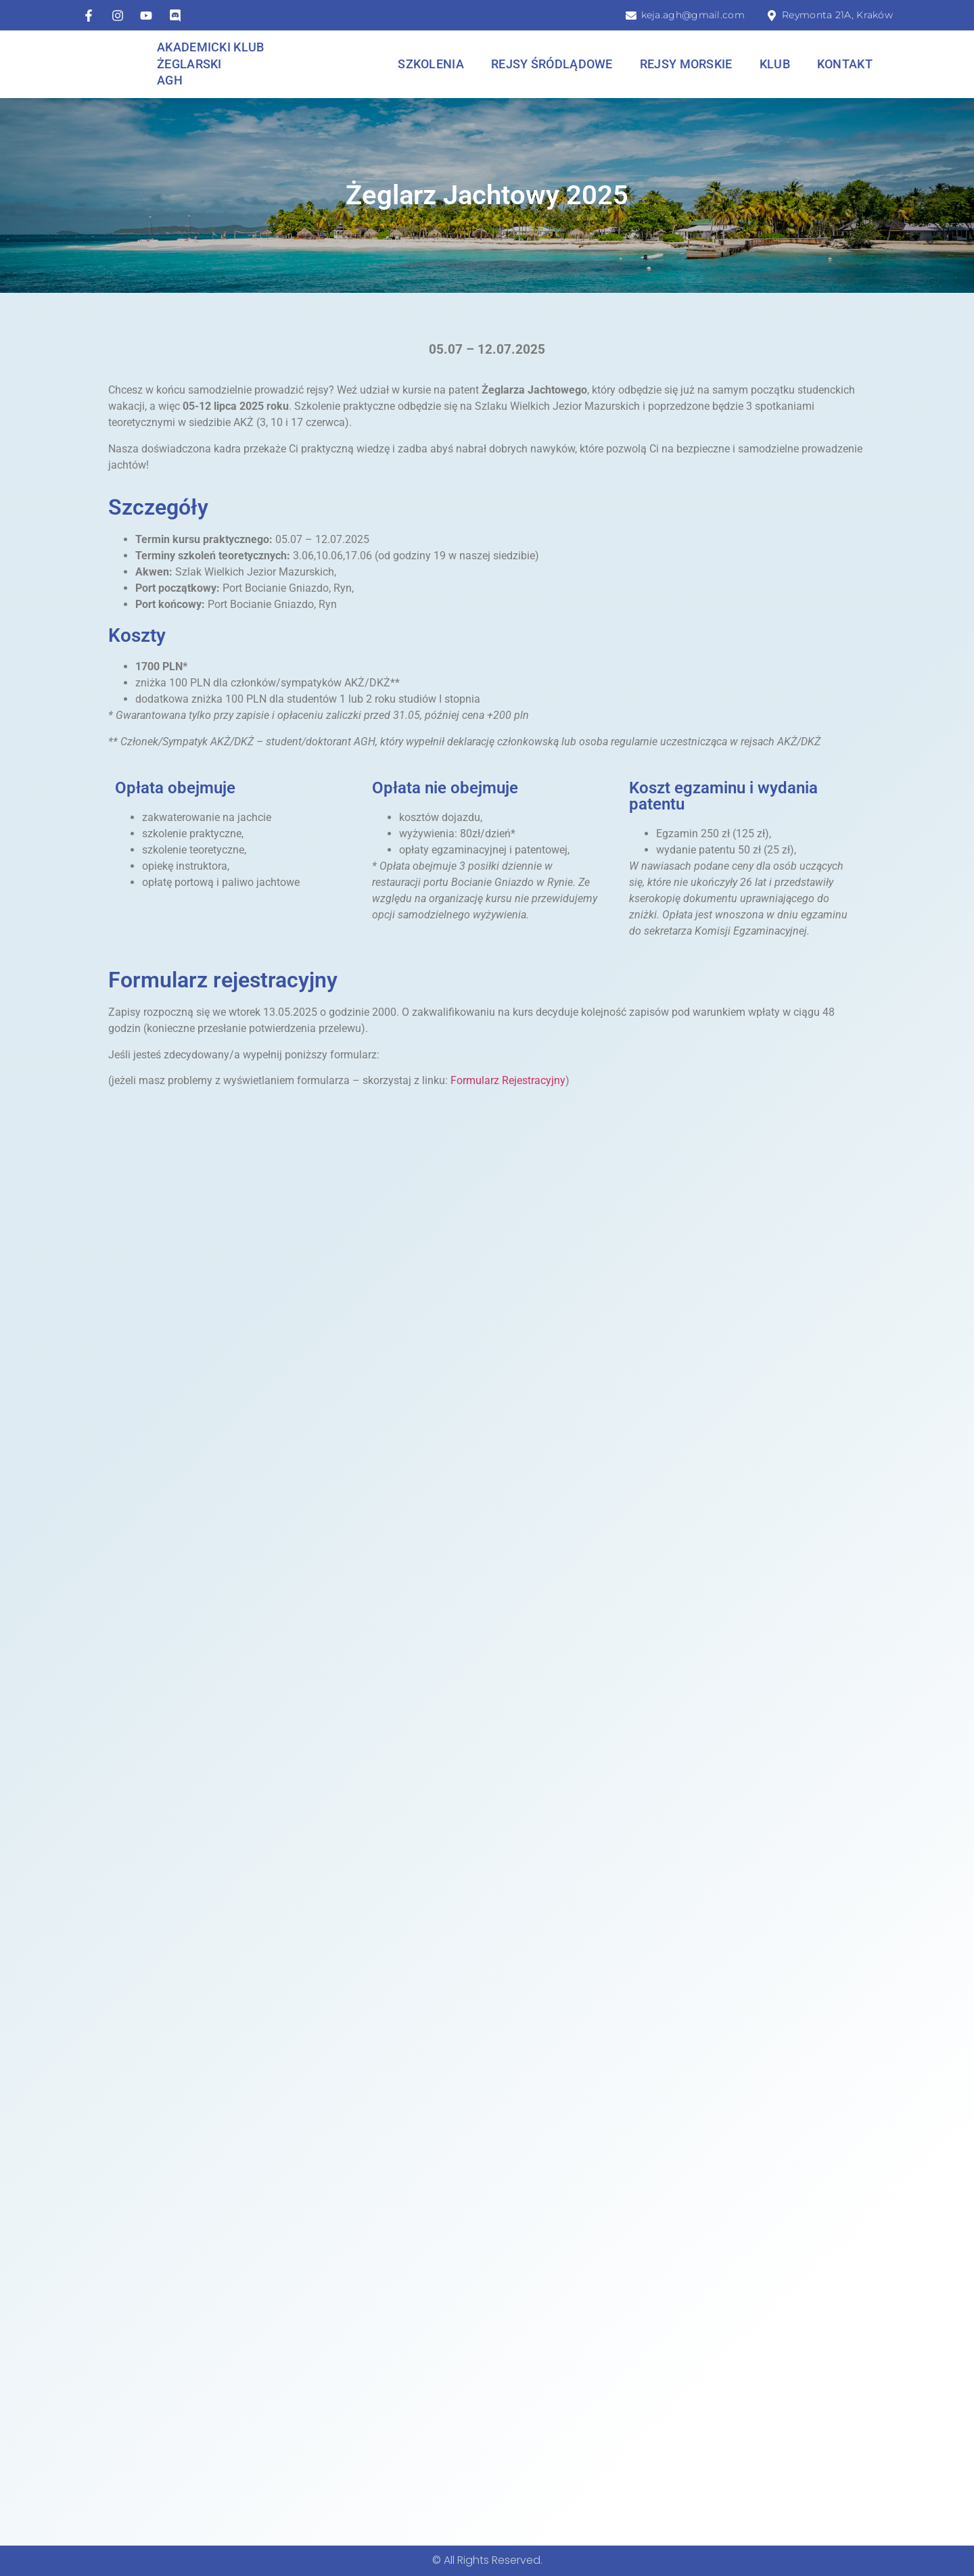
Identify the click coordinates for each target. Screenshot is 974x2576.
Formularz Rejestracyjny (507, 1080)
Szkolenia (431, 64)
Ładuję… (487, 1796)
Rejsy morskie (686, 64)
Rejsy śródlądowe (552, 64)
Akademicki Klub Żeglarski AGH (210, 64)
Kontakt (845, 64)
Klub (775, 64)
